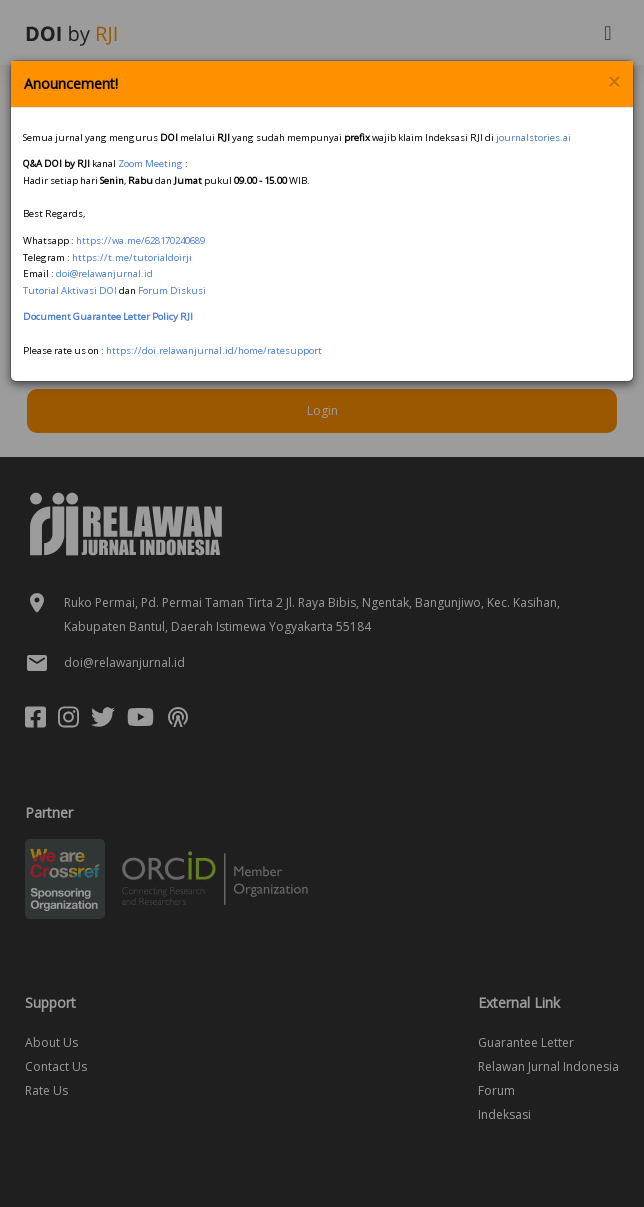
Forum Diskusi (172, 290)
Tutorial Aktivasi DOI (70, 290)
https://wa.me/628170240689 (140, 240)
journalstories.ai (533, 137)
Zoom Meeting (150, 163)
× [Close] (614, 82)
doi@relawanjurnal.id (104, 273)
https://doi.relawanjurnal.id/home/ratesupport (214, 350)
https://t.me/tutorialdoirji (132, 257)
